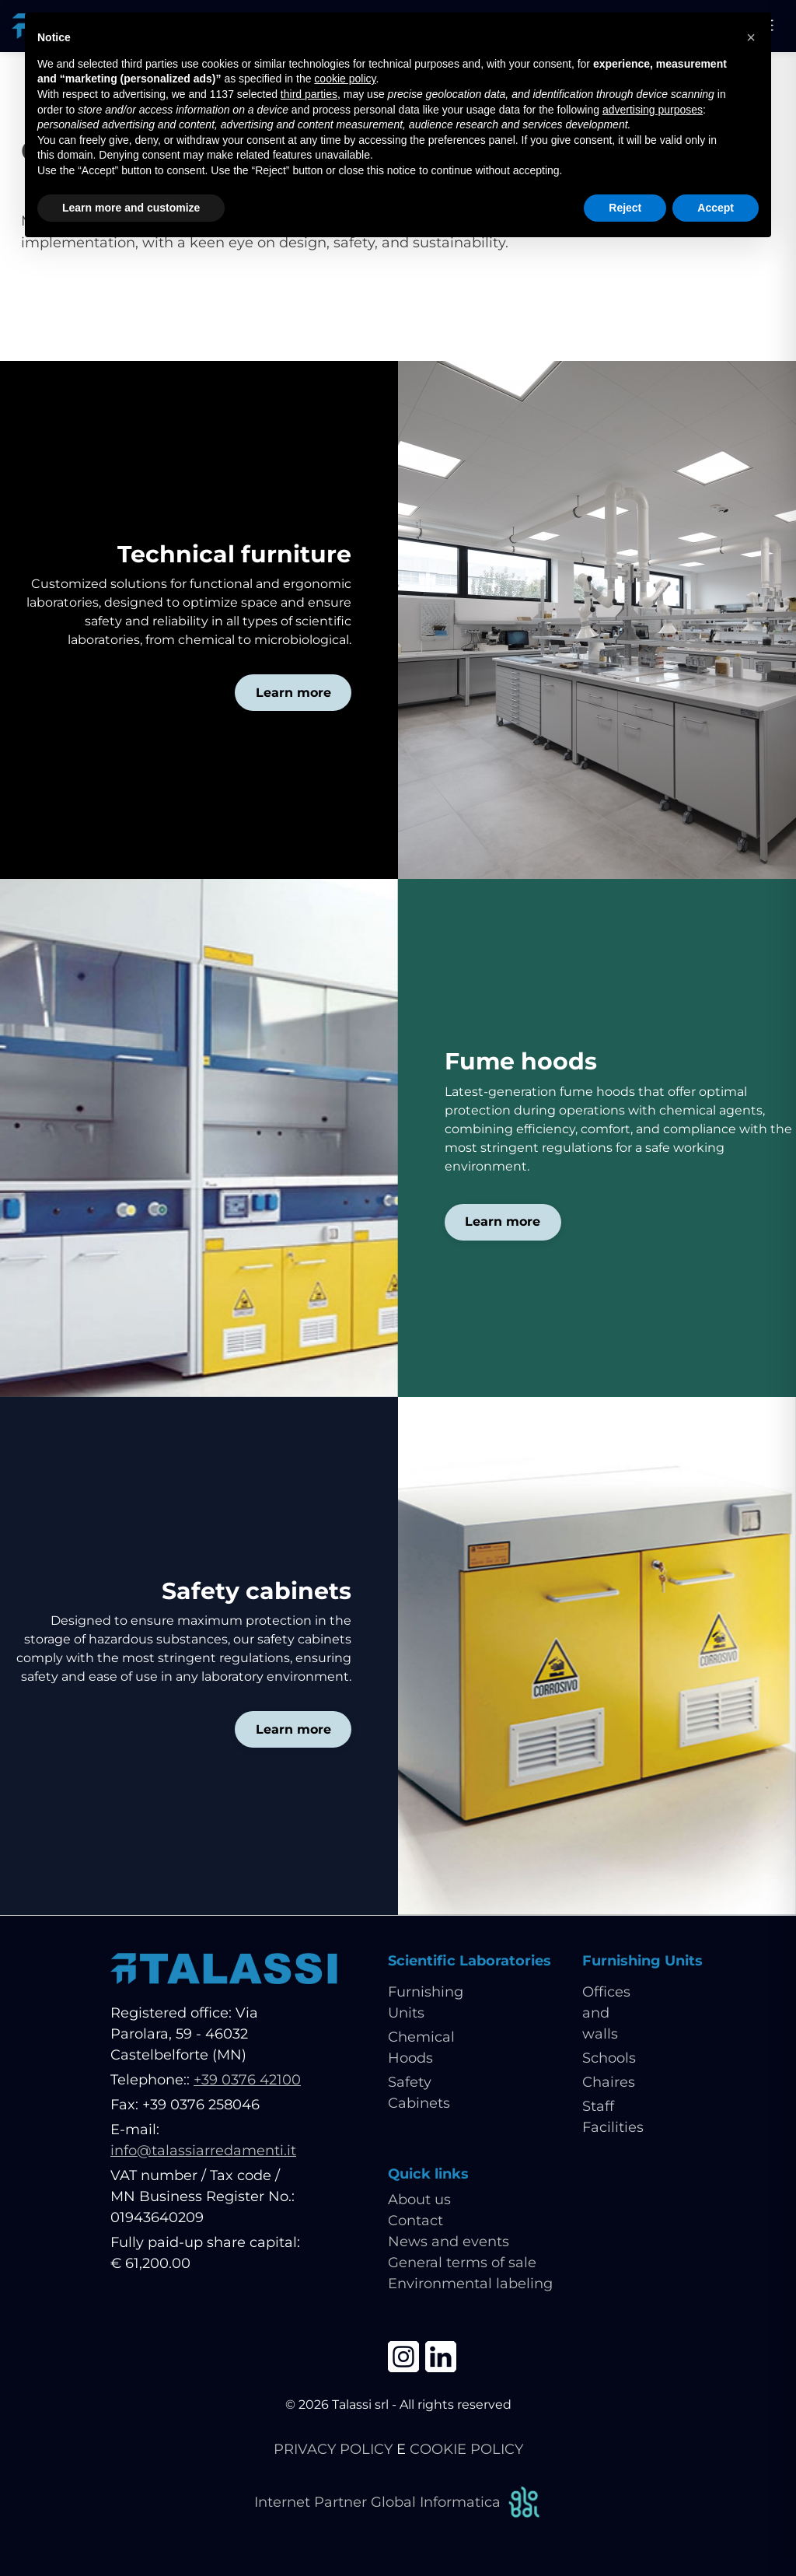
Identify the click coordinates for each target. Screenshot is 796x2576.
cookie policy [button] (344, 78)
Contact (415, 2221)
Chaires (608, 2082)
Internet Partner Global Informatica (398, 2502)
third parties (309, 94)
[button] (750, 37)
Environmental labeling (470, 2284)
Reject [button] (625, 207)
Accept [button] (715, 207)
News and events (448, 2242)
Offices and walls (606, 2013)
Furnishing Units (642, 1960)
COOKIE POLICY (466, 2449)
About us (419, 2200)
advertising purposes (652, 109)
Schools (609, 2058)
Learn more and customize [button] (131, 207)
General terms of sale (462, 2263)
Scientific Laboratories (469, 1960)
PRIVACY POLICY (333, 2449)
